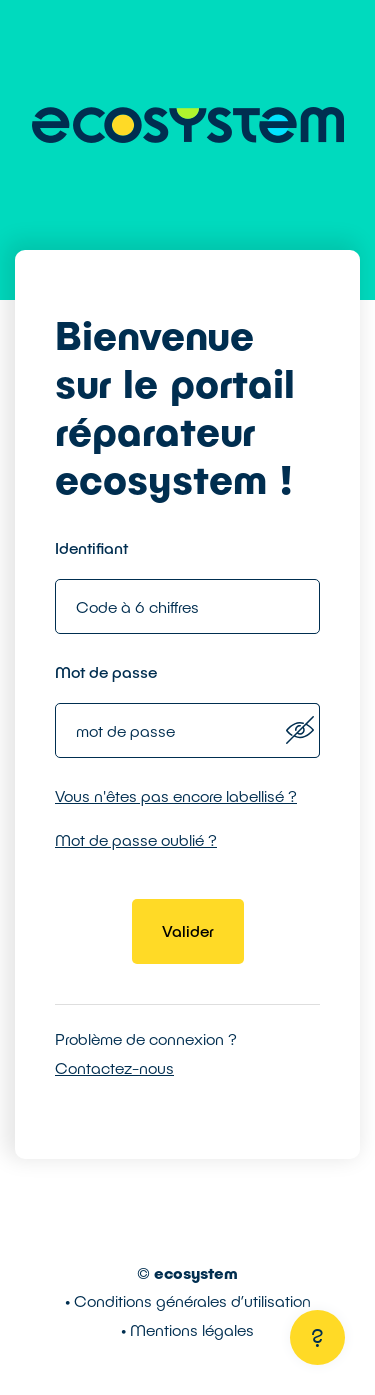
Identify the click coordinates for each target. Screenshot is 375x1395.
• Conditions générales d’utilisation (188, 1300)
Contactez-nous (114, 1067)
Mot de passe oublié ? (136, 839)
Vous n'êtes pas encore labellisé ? (176, 795)
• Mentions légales (187, 1329)
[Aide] (317, 1337)
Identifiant (91, 547)
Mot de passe (106, 671)
